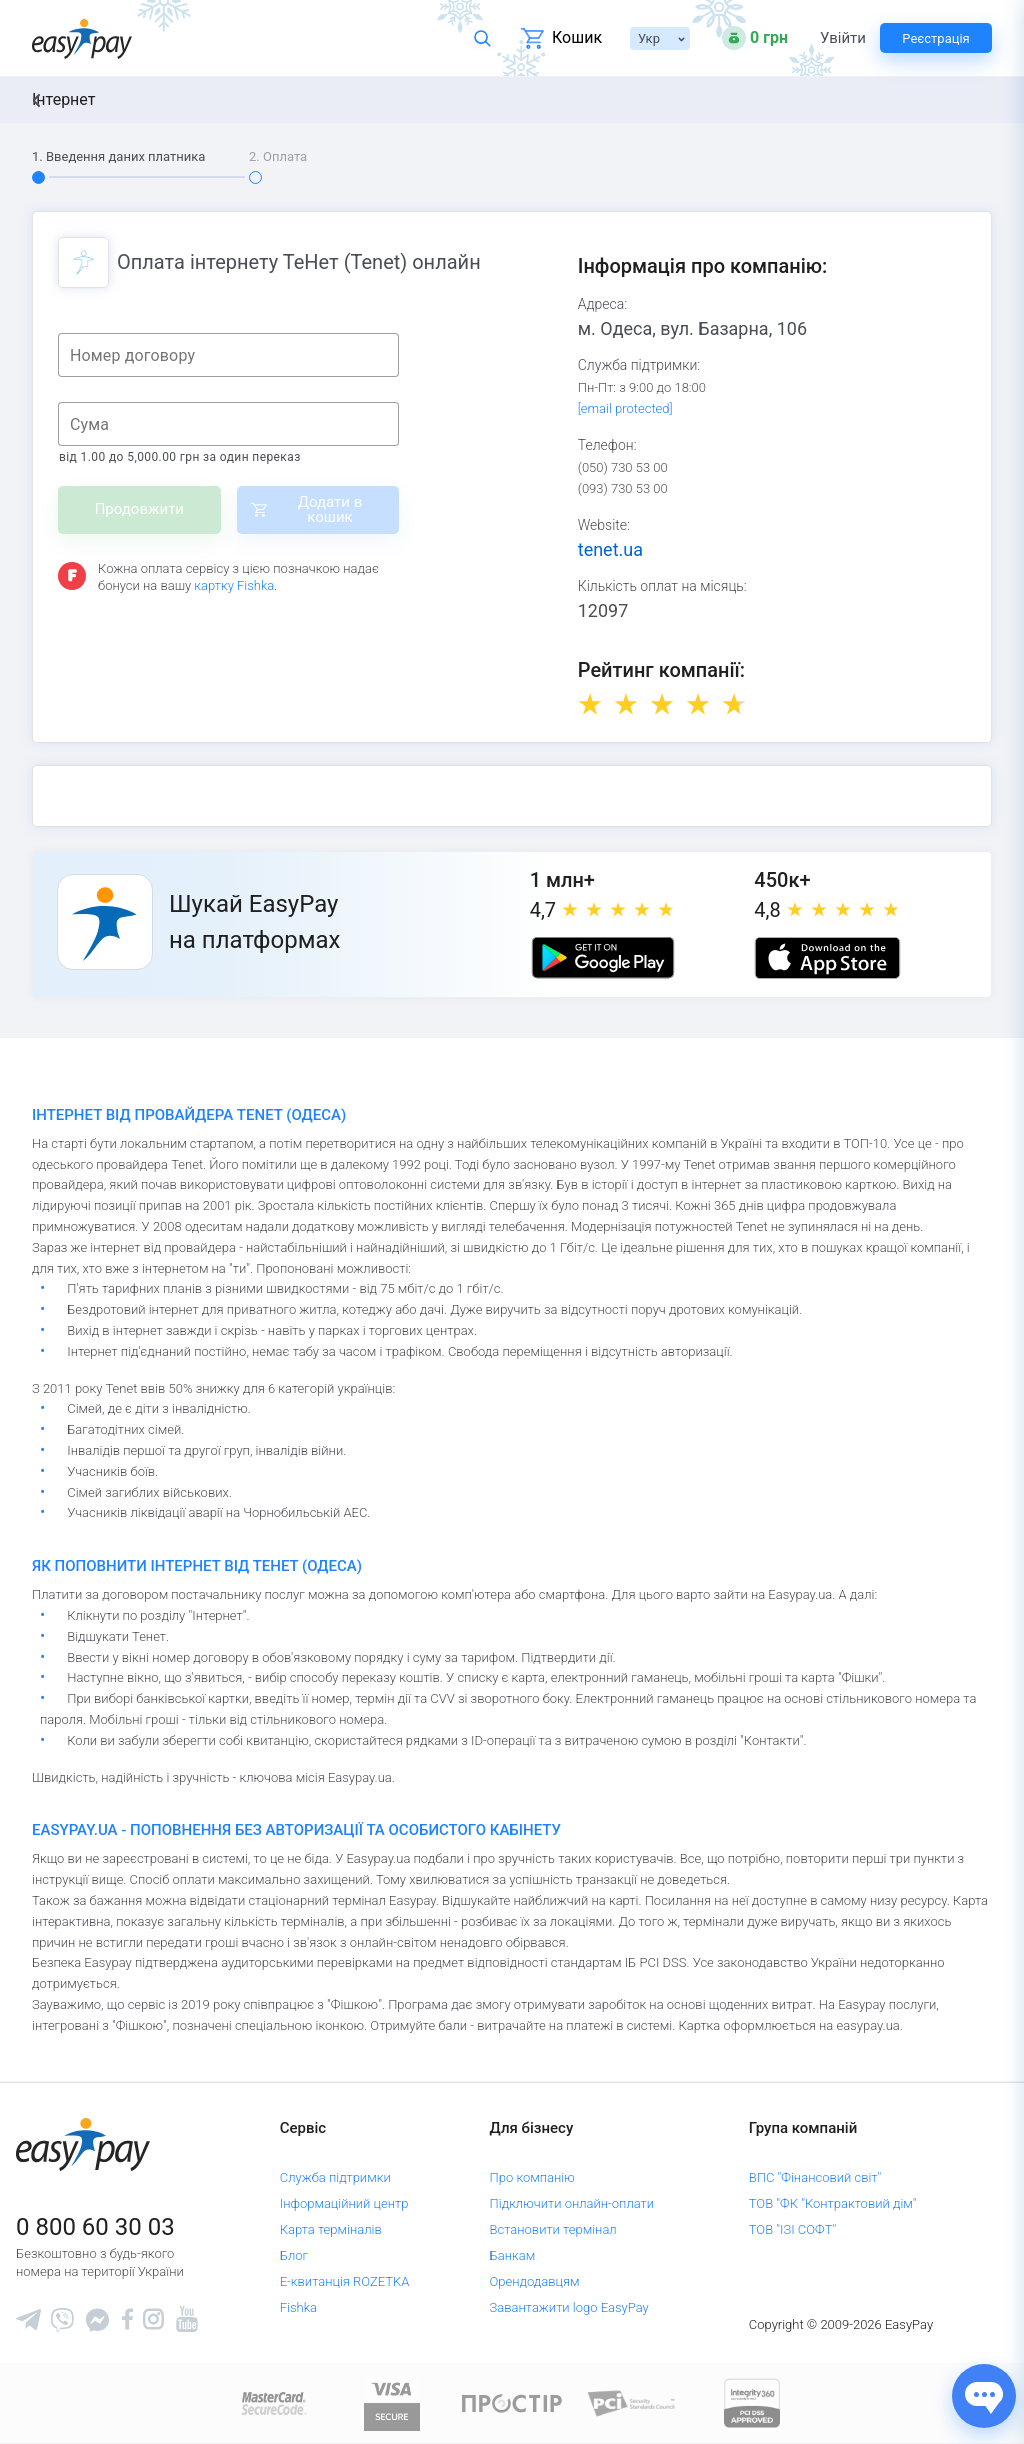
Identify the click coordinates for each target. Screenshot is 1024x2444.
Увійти (842, 38)
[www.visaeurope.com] (392, 2402)
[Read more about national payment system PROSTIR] (512, 2402)
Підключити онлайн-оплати (572, 2203)
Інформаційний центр (344, 2203)
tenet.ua (610, 549)
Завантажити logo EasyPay (569, 2307)
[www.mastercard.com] (272, 2402)
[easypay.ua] (82, 38)
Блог (294, 2255)
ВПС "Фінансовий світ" (815, 2177)
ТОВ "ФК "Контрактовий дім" (833, 2203)
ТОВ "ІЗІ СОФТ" (792, 2229)
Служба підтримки (335, 2177)
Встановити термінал (553, 2229)
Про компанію (532, 2177)
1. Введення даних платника (118, 156)
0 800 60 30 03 (95, 2227)
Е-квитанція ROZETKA (345, 2281)
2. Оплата (278, 156)
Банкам (513, 2255)
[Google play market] (603, 958)
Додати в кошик (330, 509)
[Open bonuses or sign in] (755, 38)
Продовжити (139, 509)
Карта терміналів (331, 2229)
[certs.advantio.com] (752, 2402)
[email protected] (625, 408)
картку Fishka (234, 585)
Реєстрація (935, 38)
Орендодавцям (535, 2281)
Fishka (298, 2307)
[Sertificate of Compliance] (632, 2402)
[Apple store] (827, 958)
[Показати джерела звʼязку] (984, 2396)
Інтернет (63, 99)
